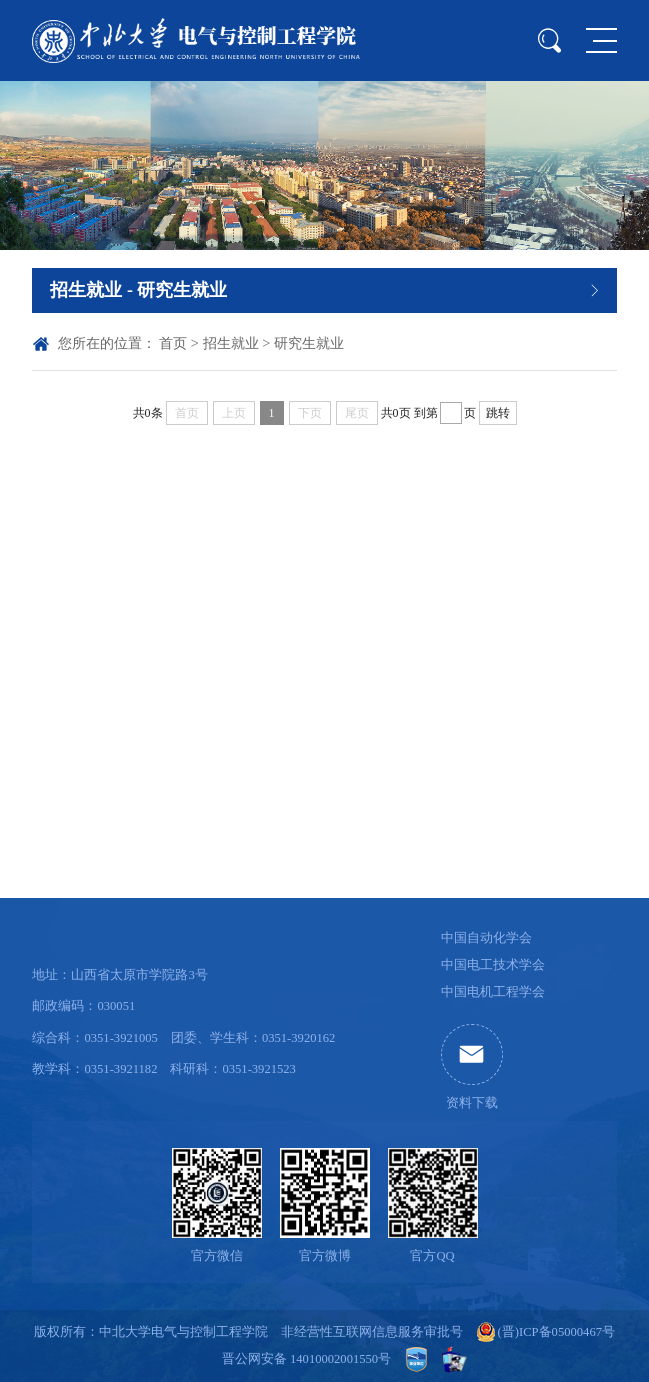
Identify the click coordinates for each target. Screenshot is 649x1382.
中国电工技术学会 (493, 965)
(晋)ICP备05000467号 (556, 1332)
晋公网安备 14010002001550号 (306, 1359)
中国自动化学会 (486, 938)
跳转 (498, 413)
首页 (173, 343)
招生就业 (231, 343)
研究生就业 (309, 343)
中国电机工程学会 (493, 992)
